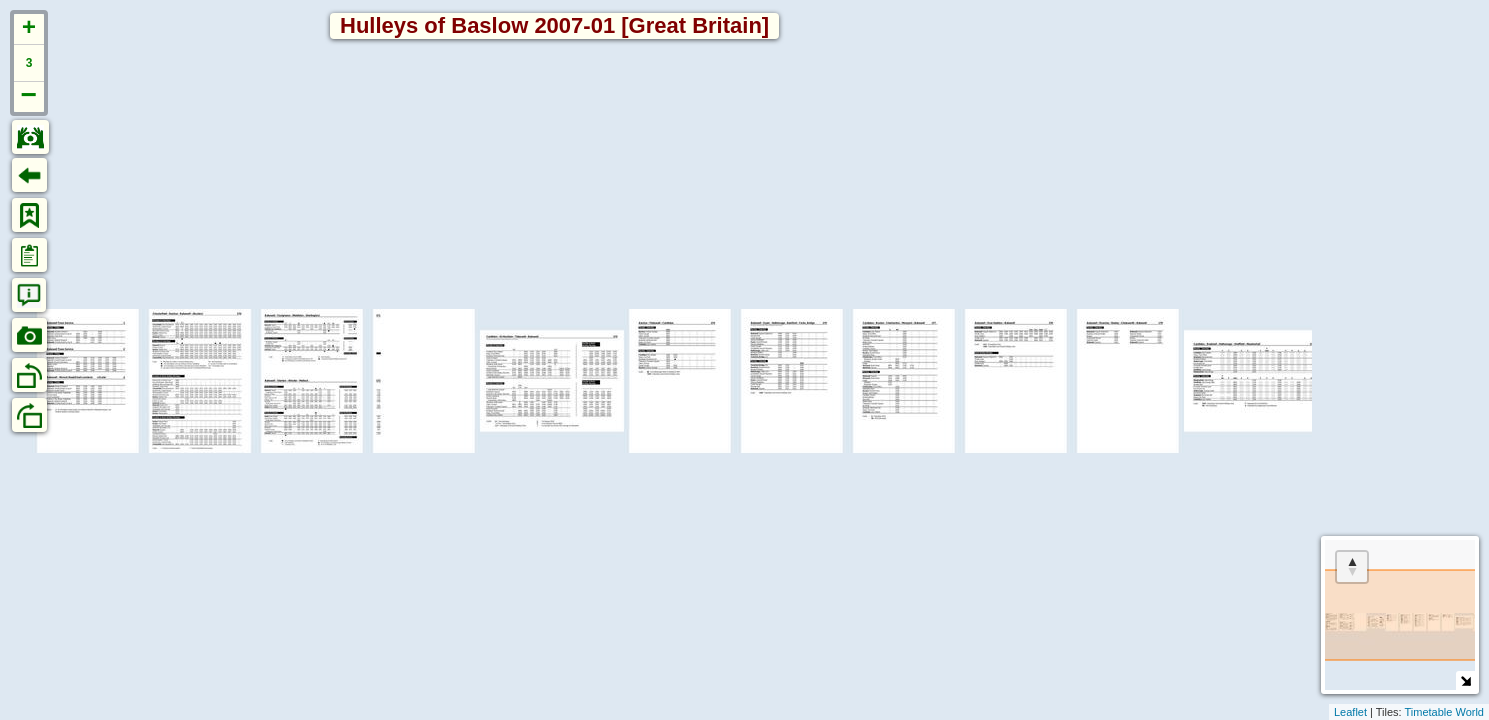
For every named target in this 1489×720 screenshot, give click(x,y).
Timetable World (1444, 712)
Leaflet (1350, 712)
